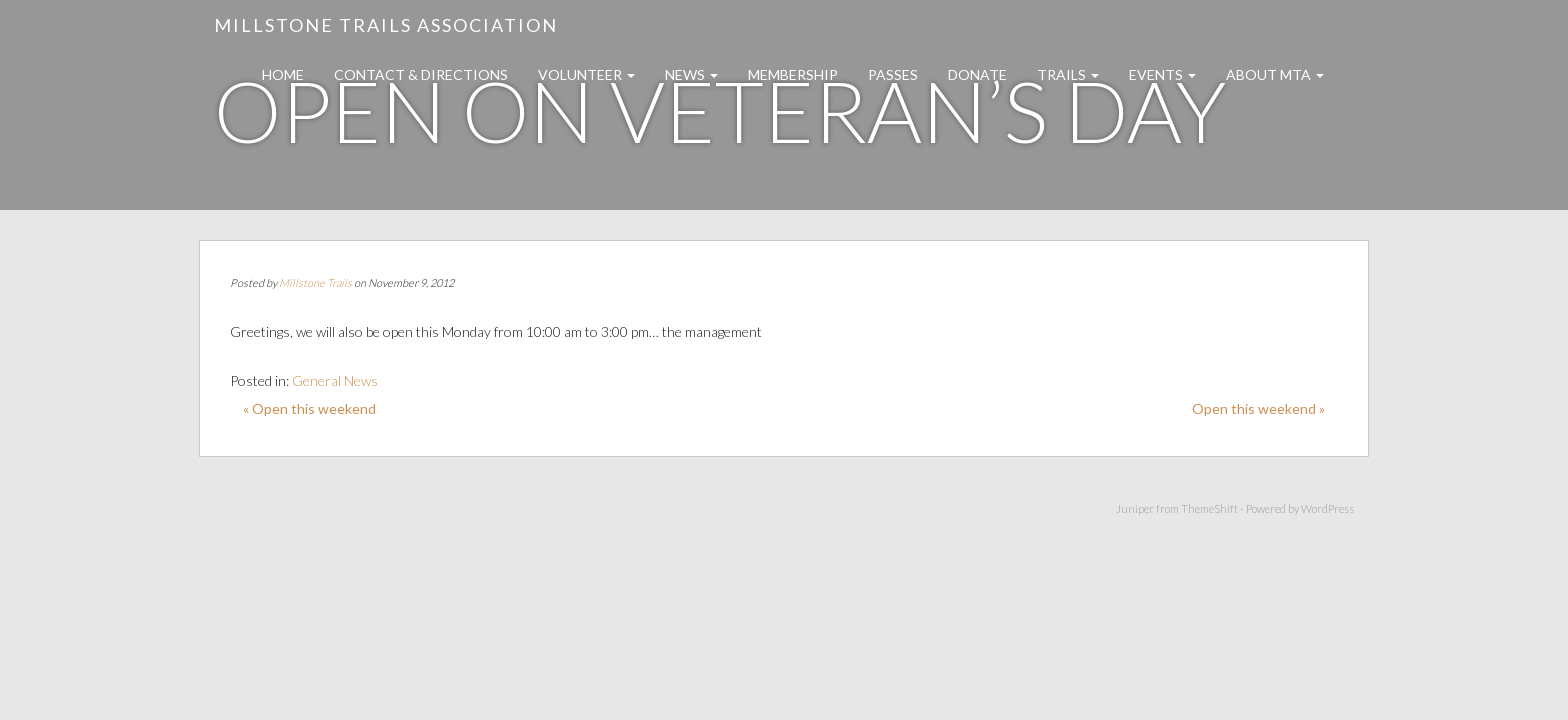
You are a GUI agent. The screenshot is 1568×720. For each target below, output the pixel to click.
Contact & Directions (421, 74)
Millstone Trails (315, 282)
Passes (893, 74)
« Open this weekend (309, 408)
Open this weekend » (1258, 408)
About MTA (1275, 74)
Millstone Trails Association (386, 25)
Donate (977, 74)
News (691, 74)
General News (335, 380)
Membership (793, 74)
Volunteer (586, 74)
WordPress (1327, 508)
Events (1162, 74)
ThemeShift (1209, 508)
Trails (1068, 74)
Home (283, 74)
